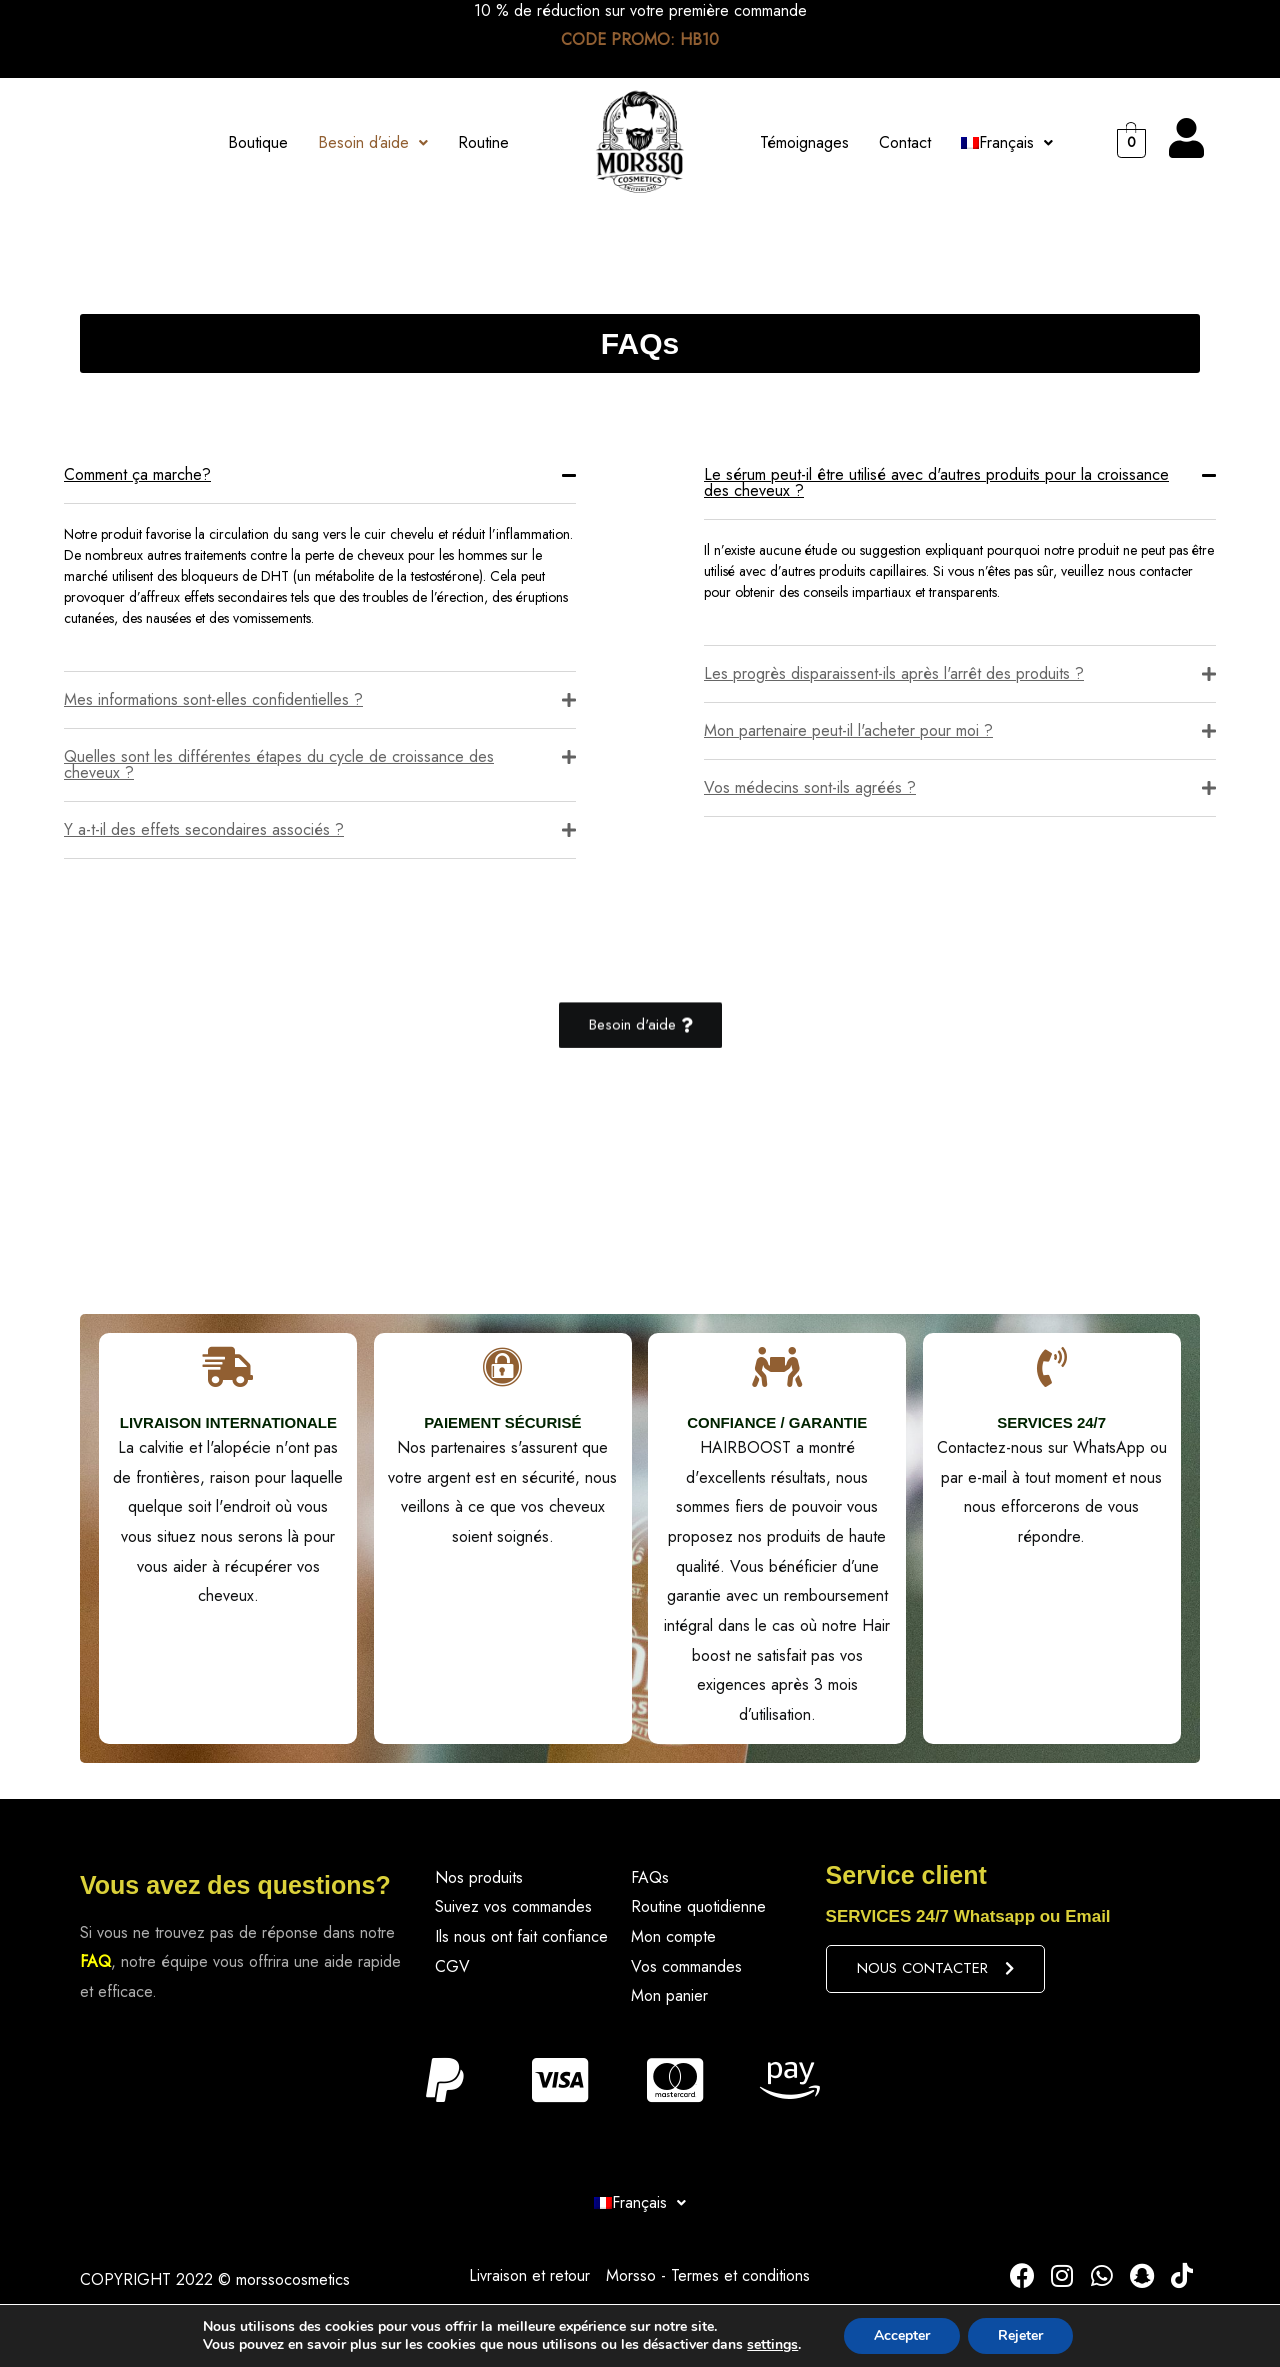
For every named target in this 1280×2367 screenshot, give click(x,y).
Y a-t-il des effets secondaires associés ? (204, 829)
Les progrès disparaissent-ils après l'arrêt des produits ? (894, 673)
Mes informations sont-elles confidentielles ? (213, 699)
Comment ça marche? (137, 474)
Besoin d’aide (373, 142)
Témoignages (804, 142)
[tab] (320, 475)
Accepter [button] (902, 2335)
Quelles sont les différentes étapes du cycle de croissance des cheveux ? (279, 764)
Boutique (258, 142)
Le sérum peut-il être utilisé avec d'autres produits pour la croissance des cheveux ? (936, 482)
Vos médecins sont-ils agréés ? (810, 787)
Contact (905, 142)
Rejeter (1020, 2335)
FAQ (95, 1961)
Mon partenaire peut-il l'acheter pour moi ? (848, 730)
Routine (483, 142)
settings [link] (772, 2344)
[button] (640, 1026)
